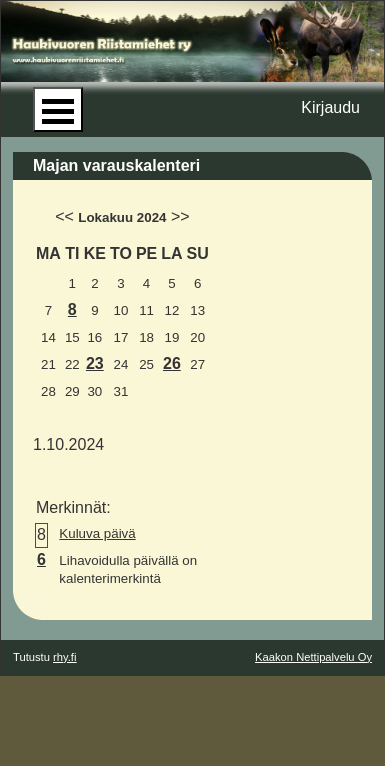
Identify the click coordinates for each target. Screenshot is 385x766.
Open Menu (58, 109)
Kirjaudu (330, 107)
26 (172, 363)
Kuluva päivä (97, 533)
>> (180, 216)
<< (64, 216)
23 (95, 363)
